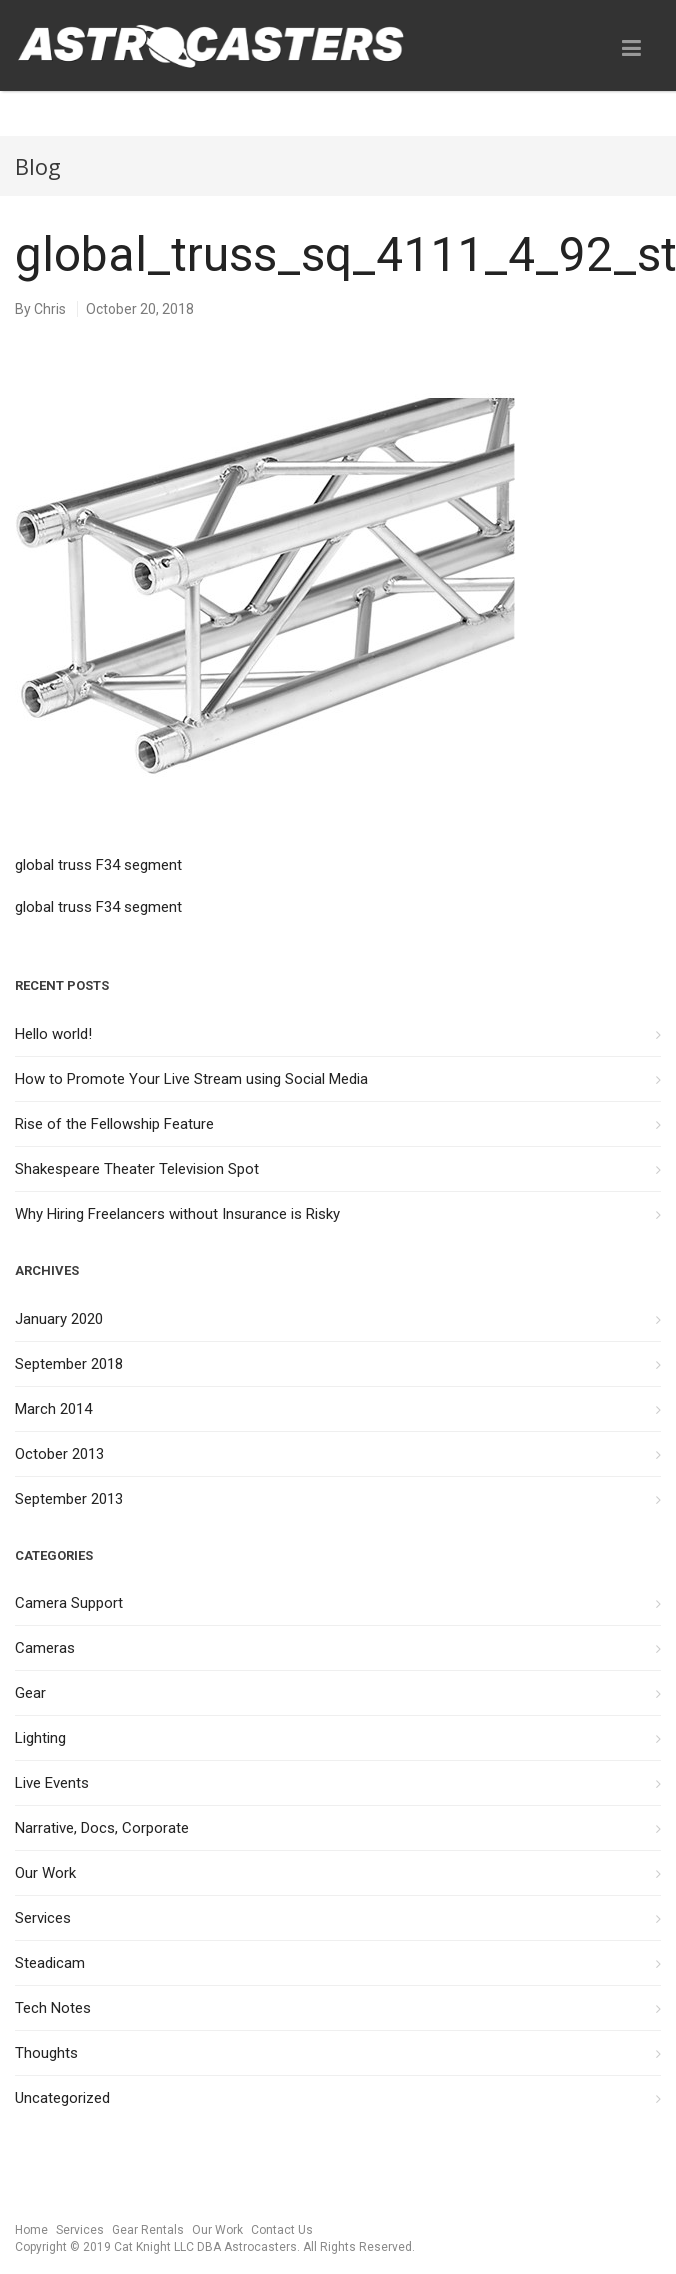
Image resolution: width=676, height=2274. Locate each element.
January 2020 (59, 1319)
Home (31, 2230)
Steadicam (50, 1963)
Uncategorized (62, 2098)
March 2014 (53, 1409)
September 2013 (69, 1499)
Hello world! (53, 1034)
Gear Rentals (148, 2230)
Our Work (45, 1873)
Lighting (40, 1738)
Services (43, 1918)
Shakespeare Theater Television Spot (137, 1169)
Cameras (45, 1648)
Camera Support (69, 1603)
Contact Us (282, 2230)
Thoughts (46, 2053)
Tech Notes (53, 2008)
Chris (50, 309)
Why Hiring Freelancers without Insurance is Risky (177, 1214)
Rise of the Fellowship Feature (114, 1124)
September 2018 (69, 1364)
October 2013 (59, 1454)
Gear (30, 1693)
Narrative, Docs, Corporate (102, 1828)
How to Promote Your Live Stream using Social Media (191, 1079)
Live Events (52, 1783)
